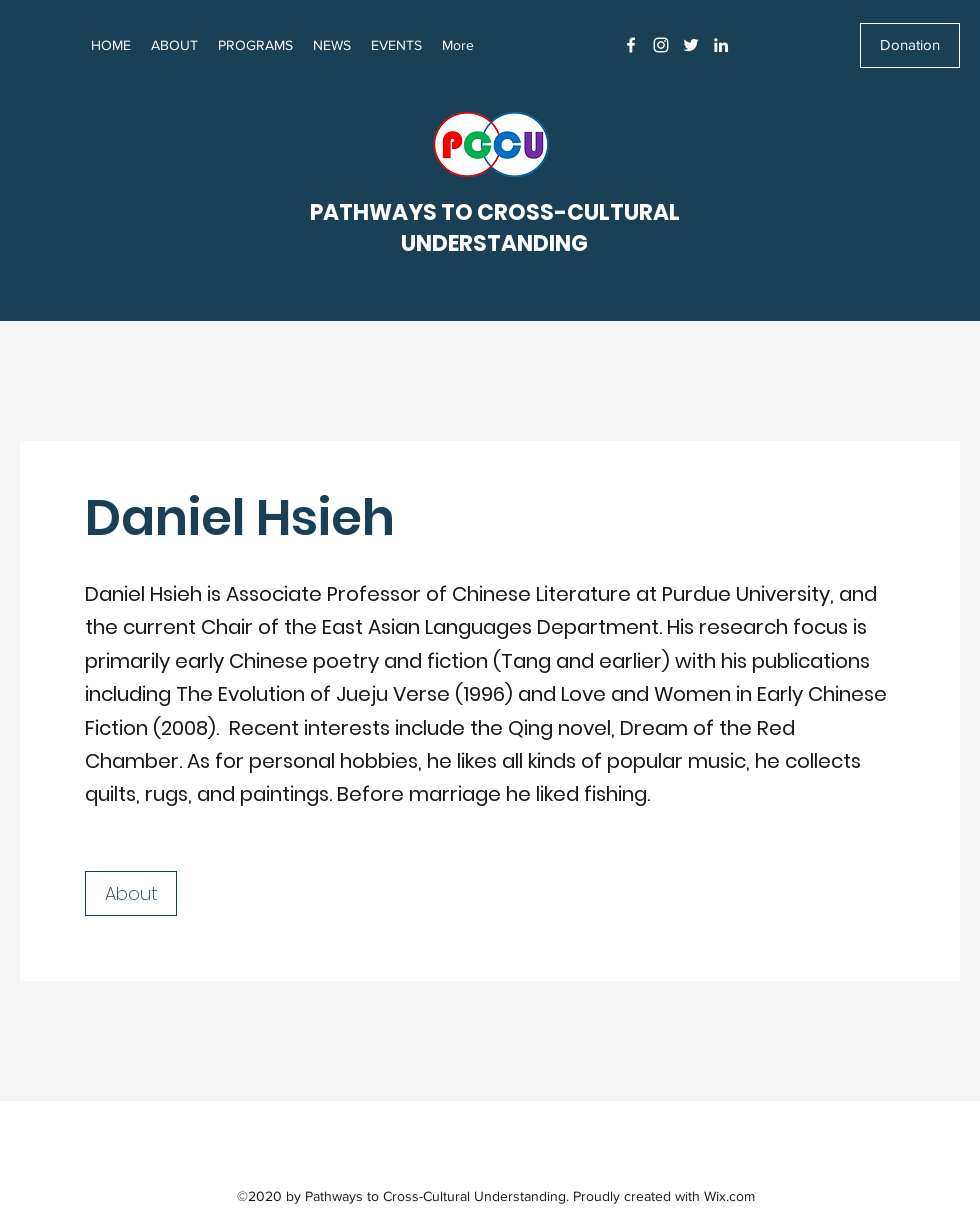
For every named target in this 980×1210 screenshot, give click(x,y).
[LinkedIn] (721, 45)
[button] (332, 45)
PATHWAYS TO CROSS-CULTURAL (495, 212)
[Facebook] (631, 45)
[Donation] (910, 45)
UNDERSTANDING (494, 243)
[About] (131, 893)
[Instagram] (661, 45)
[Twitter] (691, 45)
